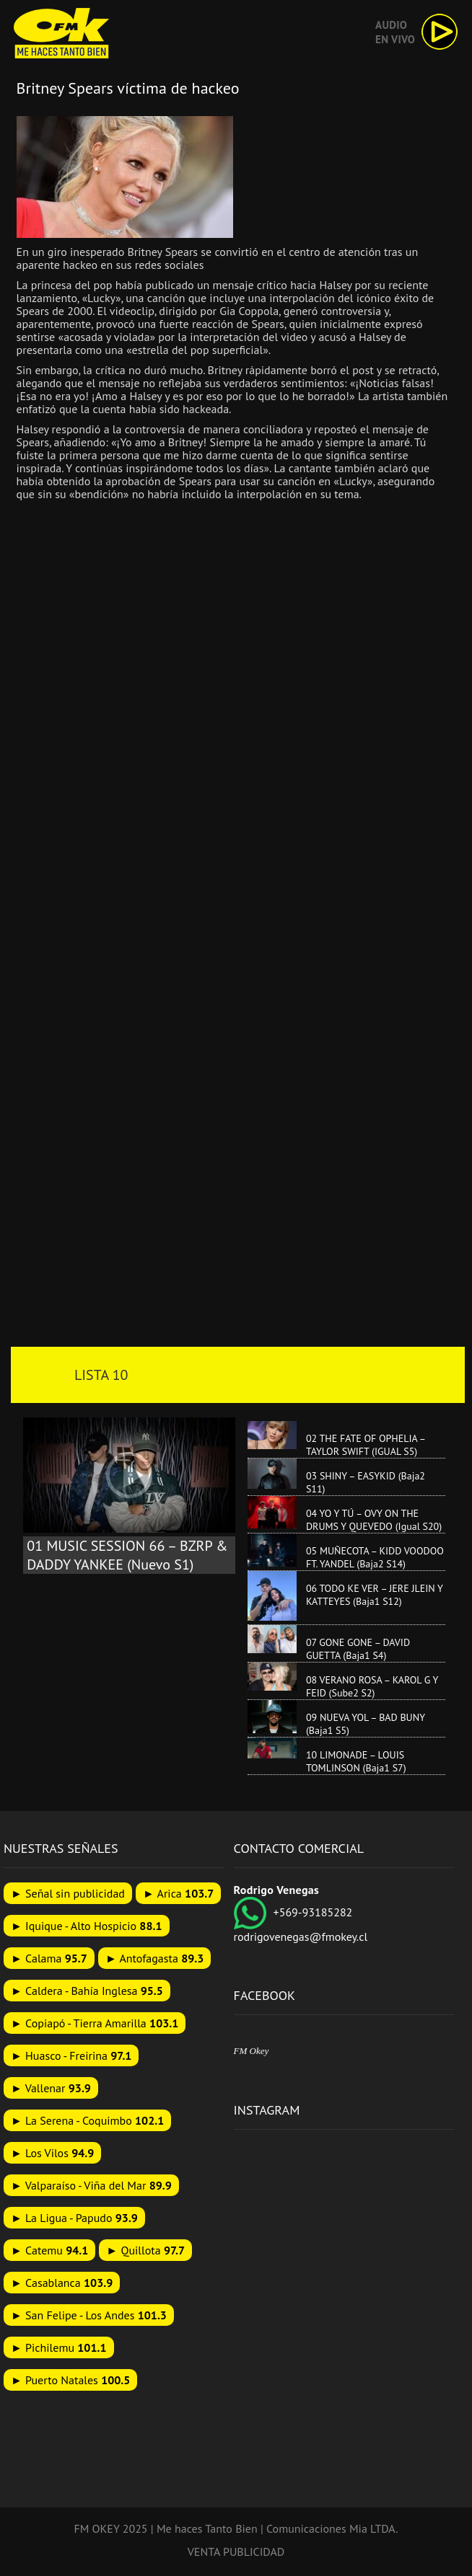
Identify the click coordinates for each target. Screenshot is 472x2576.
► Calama (49, 1958)
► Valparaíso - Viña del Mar (91, 2185)
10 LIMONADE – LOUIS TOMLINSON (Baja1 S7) (356, 1761)
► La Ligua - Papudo (74, 2217)
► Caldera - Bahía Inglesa (87, 1990)
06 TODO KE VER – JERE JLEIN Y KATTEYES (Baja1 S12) (374, 1595)
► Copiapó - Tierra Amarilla (94, 2023)
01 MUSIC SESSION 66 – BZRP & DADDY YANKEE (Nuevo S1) (127, 1555)
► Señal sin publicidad (68, 1893)
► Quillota (145, 2250)
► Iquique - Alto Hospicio (86, 1925)
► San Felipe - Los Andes (89, 2315)
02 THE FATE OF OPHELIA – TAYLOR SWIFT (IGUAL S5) (365, 1445)
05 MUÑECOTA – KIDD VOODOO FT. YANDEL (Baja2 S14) (375, 1557)
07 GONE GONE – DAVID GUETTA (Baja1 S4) (358, 1649)
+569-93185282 (293, 1912)
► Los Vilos (52, 2153)
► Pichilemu (59, 2347)
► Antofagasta (154, 1958)
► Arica (178, 1893)
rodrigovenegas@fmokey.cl (301, 1936)
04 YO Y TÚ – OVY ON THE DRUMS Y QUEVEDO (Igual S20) (374, 1520)
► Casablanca (62, 2282)
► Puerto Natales (70, 2380)
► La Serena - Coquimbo (87, 2120)
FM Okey (251, 2050)
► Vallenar (51, 2088)
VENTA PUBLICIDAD (236, 2551)
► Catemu (49, 2250)
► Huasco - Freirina (71, 2055)
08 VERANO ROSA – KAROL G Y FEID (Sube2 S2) (372, 1686)
